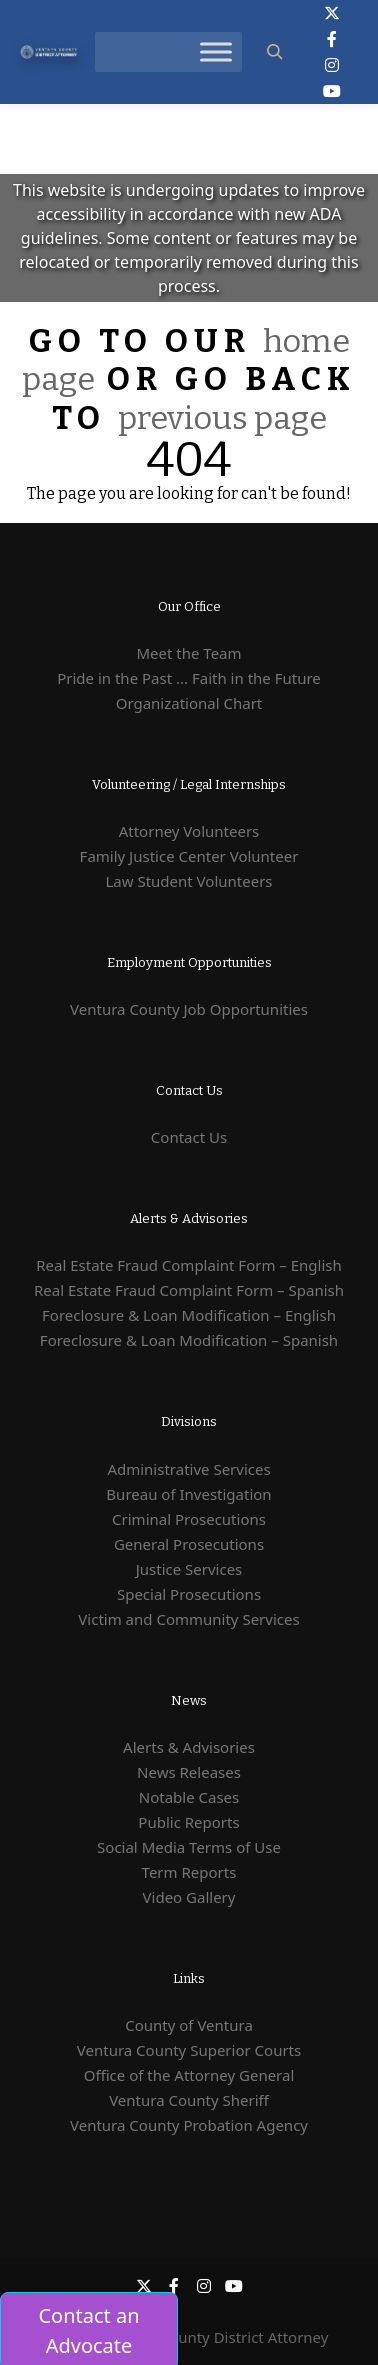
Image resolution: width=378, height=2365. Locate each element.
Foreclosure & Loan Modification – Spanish (189, 1340)
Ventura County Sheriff (189, 2100)
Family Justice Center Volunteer (189, 856)
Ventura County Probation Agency (189, 2125)
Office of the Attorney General (189, 2075)
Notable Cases (189, 1797)
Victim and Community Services (188, 1619)
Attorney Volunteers (189, 831)
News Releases (189, 1772)
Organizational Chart (189, 703)
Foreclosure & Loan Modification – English (189, 1315)
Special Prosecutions (189, 1594)
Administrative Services (188, 1469)
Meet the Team (188, 653)
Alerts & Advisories (189, 1747)
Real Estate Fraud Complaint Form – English (189, 1265)
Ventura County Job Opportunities (189, 1009)
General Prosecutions (189, 1544)
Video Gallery (189, 1897)
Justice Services (189, 1569)
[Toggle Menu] (216, 51)
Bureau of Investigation (188, 1494)
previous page (222, 418)
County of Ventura (189, 2025)
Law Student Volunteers (188, 881)
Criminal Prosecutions (189, 1519)
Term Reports (189, 1872)
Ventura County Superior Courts (189, 2050)
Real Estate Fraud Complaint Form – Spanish (189, 1290)
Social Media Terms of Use (189, 1847)
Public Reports (188, 1822)
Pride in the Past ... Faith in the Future (189, 678)
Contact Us (189, 1137)
